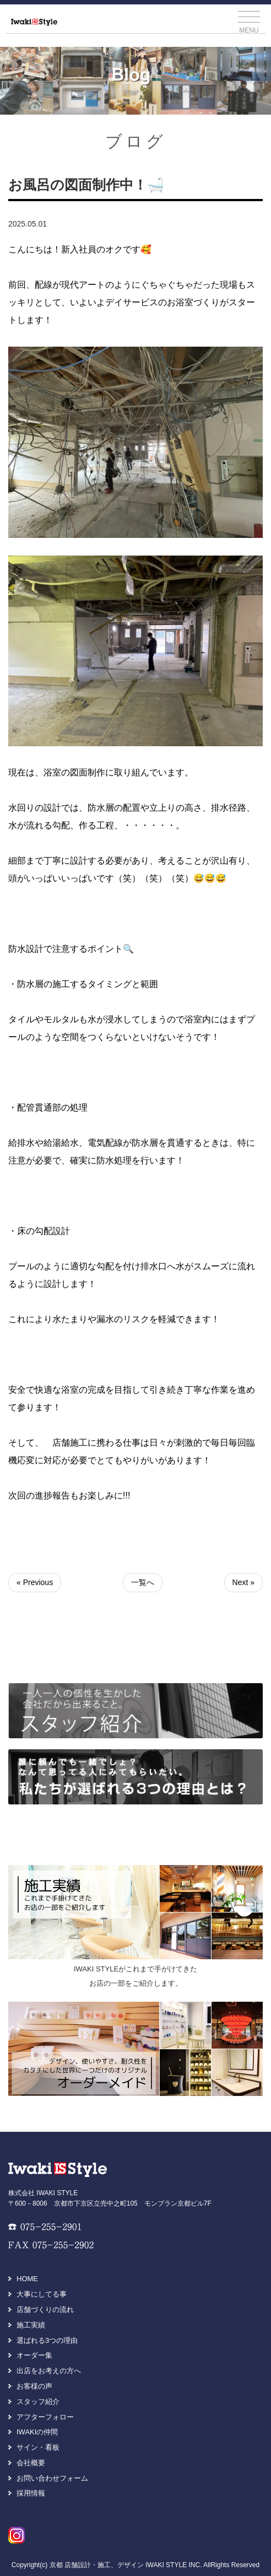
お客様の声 (34, 2386)
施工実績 (31, 2325)
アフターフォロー (45, 2417)
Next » (243, 1582)
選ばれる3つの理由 (47, 2340)
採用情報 (31, 2493)
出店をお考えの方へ (49, 2371)
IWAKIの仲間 (37, 2432)
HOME (27, 2279)
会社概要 (31, 2463)
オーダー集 (34, 2355)
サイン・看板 (38, 2447)
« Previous (35, 1582)
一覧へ (142, 1582)
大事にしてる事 (42, 2294)
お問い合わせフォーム (52, 2478)
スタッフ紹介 (38, 2401)
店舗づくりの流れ (45, 2309)
